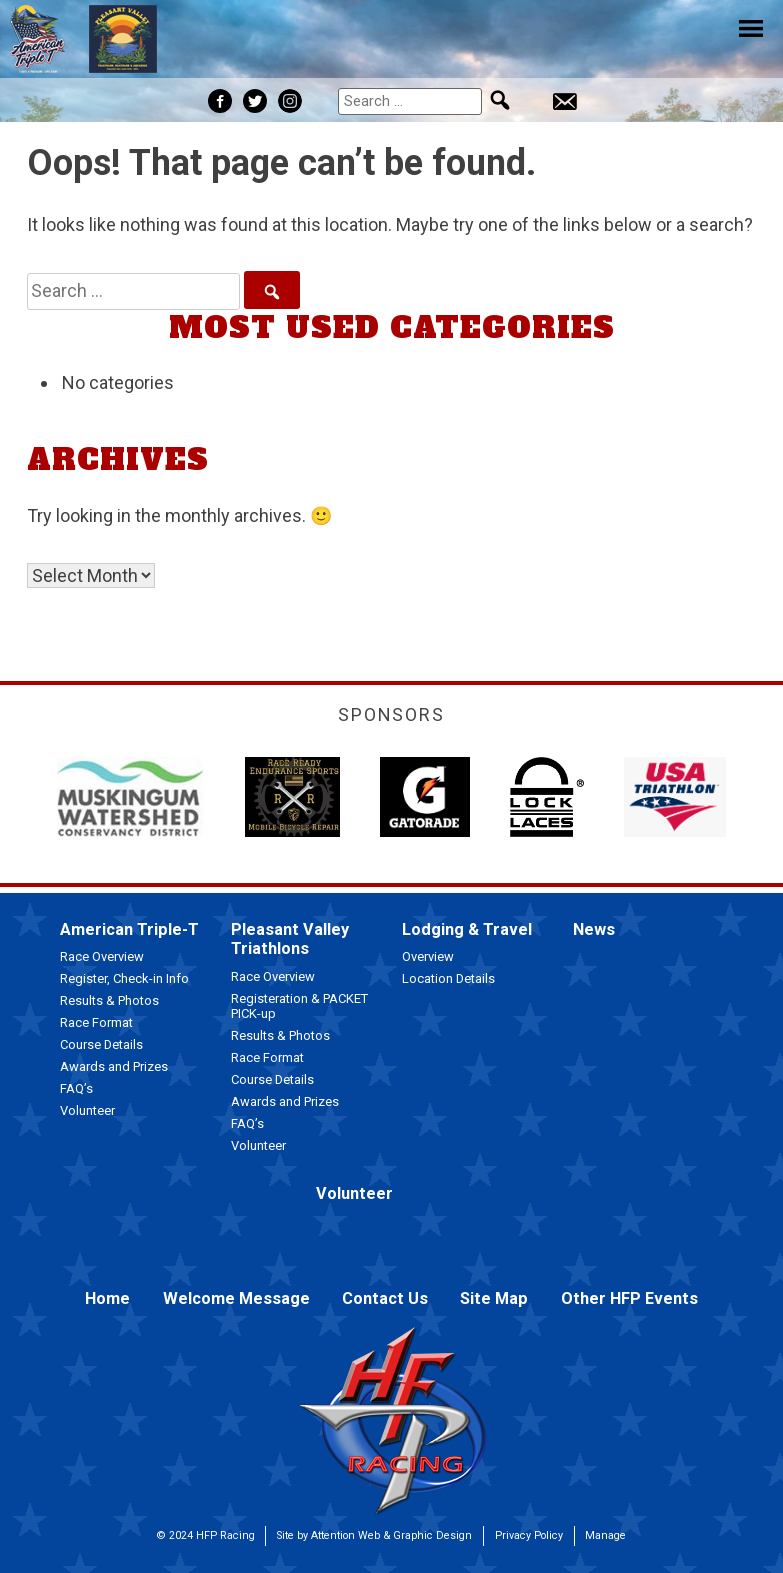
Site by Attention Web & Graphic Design (374, 1535)
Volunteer (87, 1110)
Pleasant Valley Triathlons (290, 939)
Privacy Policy (529, 1535)
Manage (605, 1535)
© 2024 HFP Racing (206, 1535)
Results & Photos (109, 1000)
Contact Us (385, 1298)
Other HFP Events (629, 1298)
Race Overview (102, 956)
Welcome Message (236, 1298)
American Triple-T (129, 929)
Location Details (448, 978)
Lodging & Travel (467, 929)
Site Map (494, 1298)
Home (107, 1298)
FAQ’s (76, 1088)
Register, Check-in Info (124, 978)
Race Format (96, 1022)
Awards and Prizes (114, 1066)
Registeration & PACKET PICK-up (299, 1006)
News (594, 929)
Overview (428, 956)
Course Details (101, 1044)
